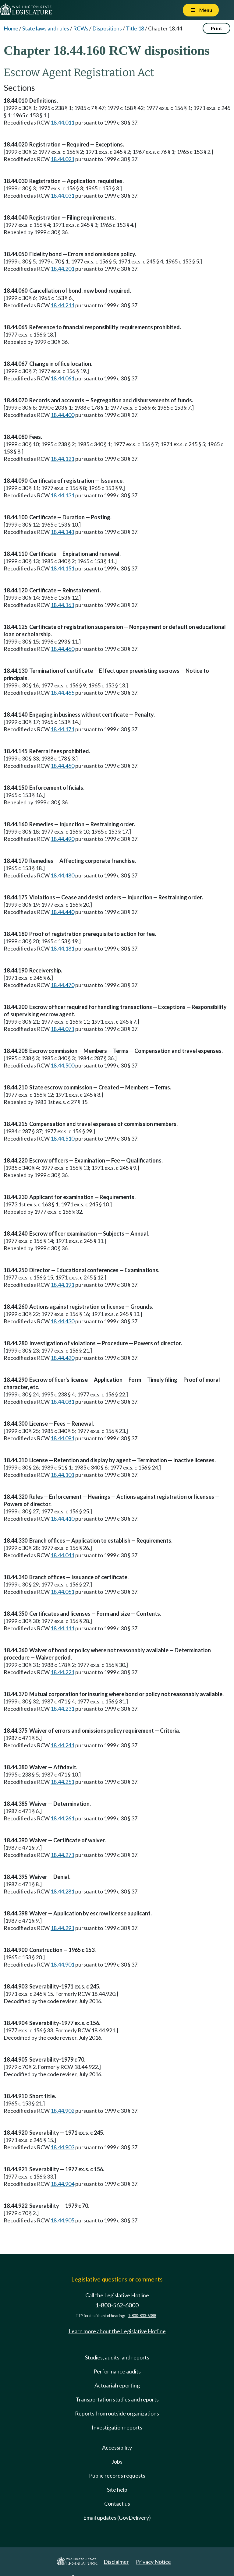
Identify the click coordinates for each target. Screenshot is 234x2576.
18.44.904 (62, 2183)
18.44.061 (62, 378)
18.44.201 (62, 268)
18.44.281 (62, 1891)
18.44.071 (62, 1028)
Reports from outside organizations (117, 2413)
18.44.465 (62, 692)
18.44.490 (62, 838)
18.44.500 (62, 1065)
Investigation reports (117, 2427)
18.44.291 (62, 1928)
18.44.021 (62, 159)
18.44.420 (62, 1357)
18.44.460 (62, 648)
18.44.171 (62, 729)
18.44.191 (62, 1284)
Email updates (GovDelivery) (117, 2517)
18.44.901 (62, 1964)
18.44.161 (62, 605)
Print (216, 28)
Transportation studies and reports (117, 2399)
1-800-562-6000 (117, 2305)
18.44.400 (62, 414)
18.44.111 (62, 1628)
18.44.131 (62, 495)
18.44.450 (62, 765)
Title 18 (135, 28)
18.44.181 (62, 948)
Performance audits (117, 2371)
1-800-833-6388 (142, 2315)
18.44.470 (62, 985)
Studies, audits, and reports (117, 2357)
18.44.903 (62, 2147)
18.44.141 (62, 531)
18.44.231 (62, 1708)
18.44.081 (62, 1401)
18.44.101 (62, 1474)
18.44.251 (62, 1781)
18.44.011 (62, 122)
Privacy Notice (153, 2561)
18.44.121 (62, 458)
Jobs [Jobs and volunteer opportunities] (117, 2461)
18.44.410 (62, 1518)
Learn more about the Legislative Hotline (117, 2331)
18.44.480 (62, 875)
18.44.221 (62, 1672)
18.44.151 (62, 568)
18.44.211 (62, 305)
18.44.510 (62, 1138)
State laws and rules (45, 28)
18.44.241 (62, 1745)
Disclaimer (116, 2561)
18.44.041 (62, 1555)
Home (11, 28)
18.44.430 (62, 1321)
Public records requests (117, 2475)
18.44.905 (62, 2220)
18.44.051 (62, 1591)
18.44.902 (62, 2110)
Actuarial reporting (117, 2385)
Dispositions (107, 28)
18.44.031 (62, 195)
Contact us (117, 2503)
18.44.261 (62, 1818)
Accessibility (117, 2447)
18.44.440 (62, 912)
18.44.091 (62, 1438)
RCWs (80, 28)
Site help (117, 2489)
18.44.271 (62, 1854)
